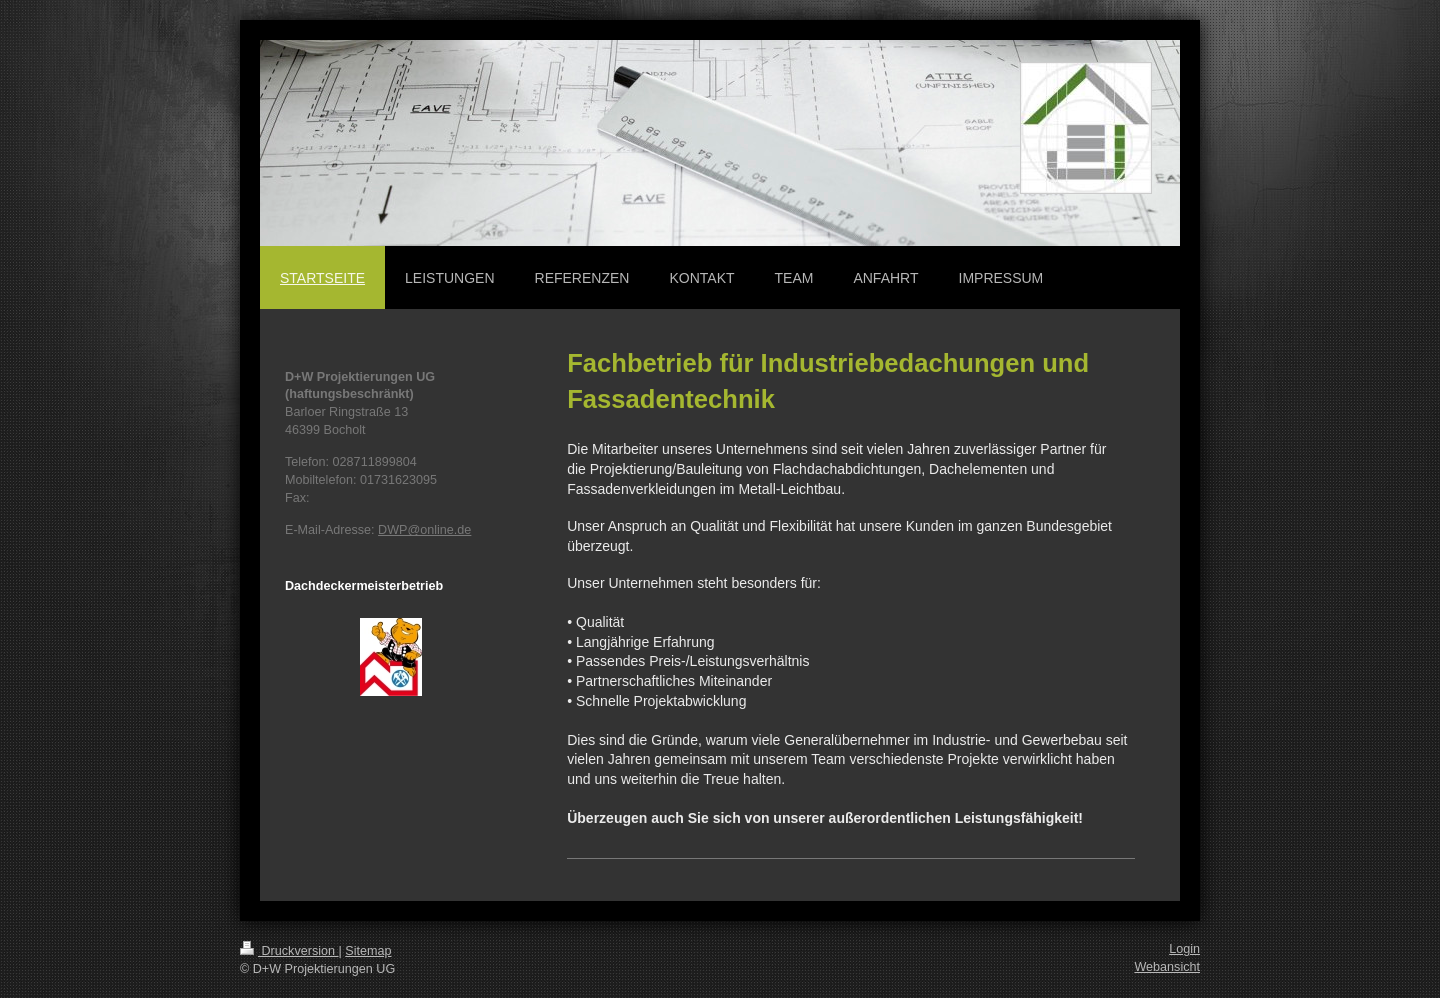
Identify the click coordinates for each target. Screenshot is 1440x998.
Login (1184, 949)
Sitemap (368, 951)
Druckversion (289, 951)
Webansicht (1167, 967)
